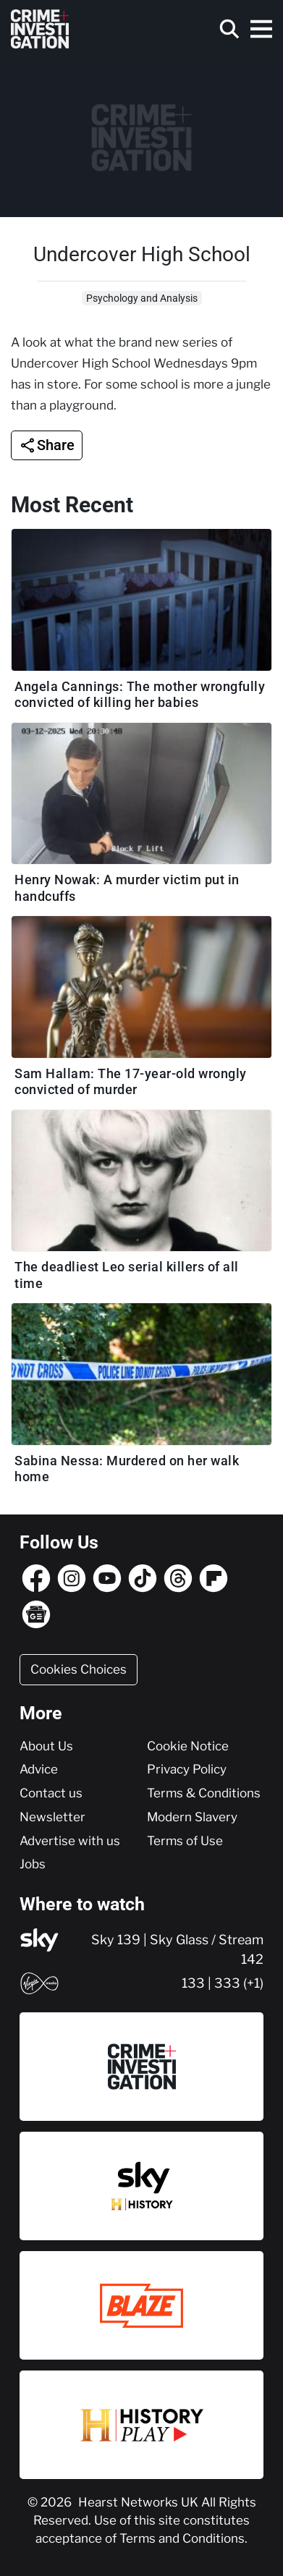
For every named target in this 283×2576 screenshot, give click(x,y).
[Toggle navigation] (261, 29)
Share (56, 445)
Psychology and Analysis (142, 298)
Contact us (51, 1793)
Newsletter (52, 1817)
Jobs (33, 1864)
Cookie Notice (188, 1746)
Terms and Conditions (182, 2538)
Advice (39, 1769)
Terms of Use (185, 1841)
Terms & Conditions (204, 1793)
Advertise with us (70, 1841)
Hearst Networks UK (139, 2502)
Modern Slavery (192, 1817)
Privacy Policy (187, 1769)
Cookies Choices (78, 1669)
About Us (46, 1746)
